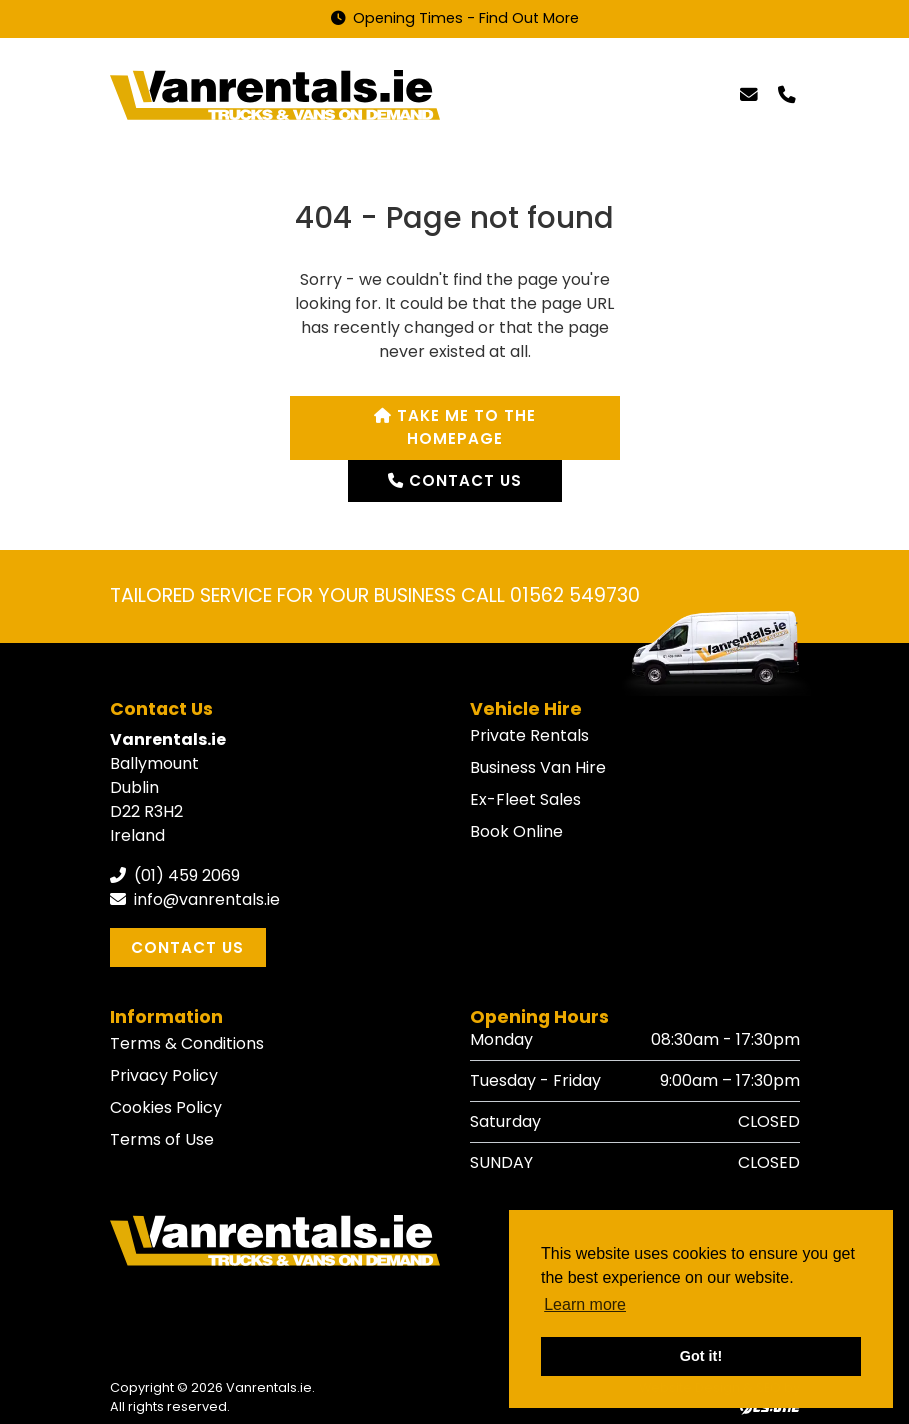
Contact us (455, 480)
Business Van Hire (538, 767)
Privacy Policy (164, 1075)
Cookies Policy (166, 1107)
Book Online (516, 831)
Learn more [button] (585, 1304)
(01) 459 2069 (175, 875)
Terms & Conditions (187, 1043)
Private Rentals (529, 735)
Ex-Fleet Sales (525, 799)
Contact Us (187, 947)
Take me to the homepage (455, 427)
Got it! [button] (701, 1356)
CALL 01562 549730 (550, 595)
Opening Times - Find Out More (455, 18)
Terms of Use (162, 1139)
